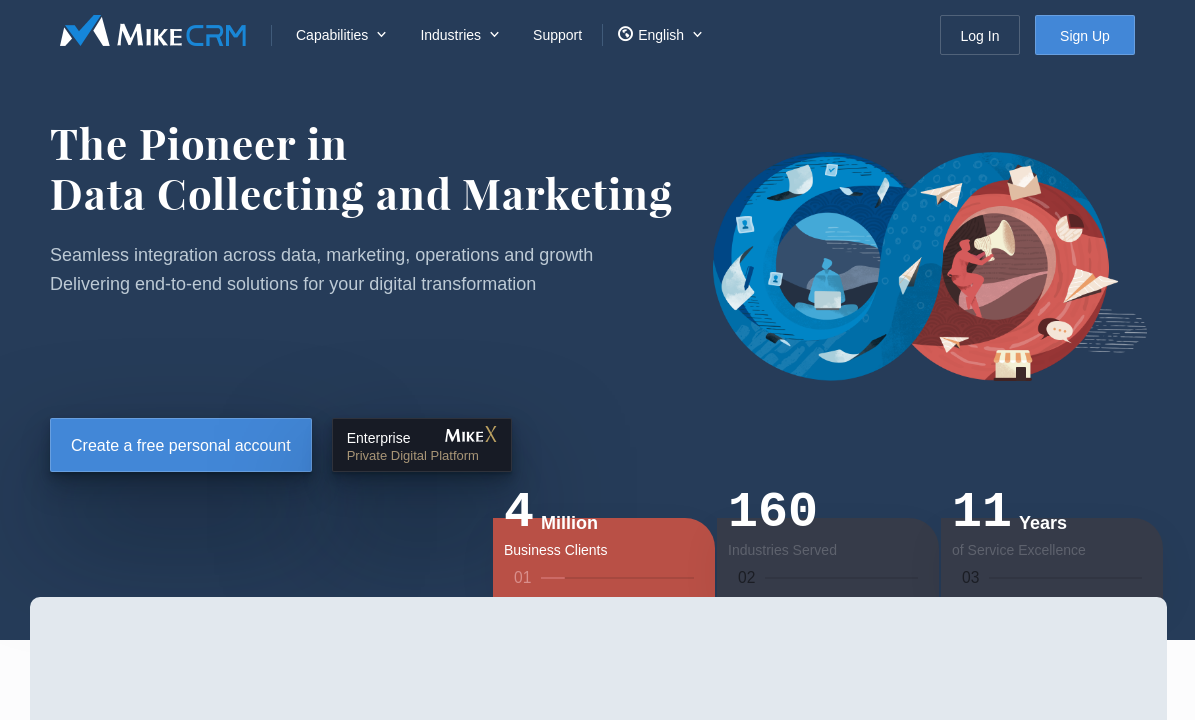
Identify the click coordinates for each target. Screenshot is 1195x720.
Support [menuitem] (557, 35)
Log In (980, 36)
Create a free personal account (181, 445)
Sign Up (1085, 36)
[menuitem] (338, 35)
